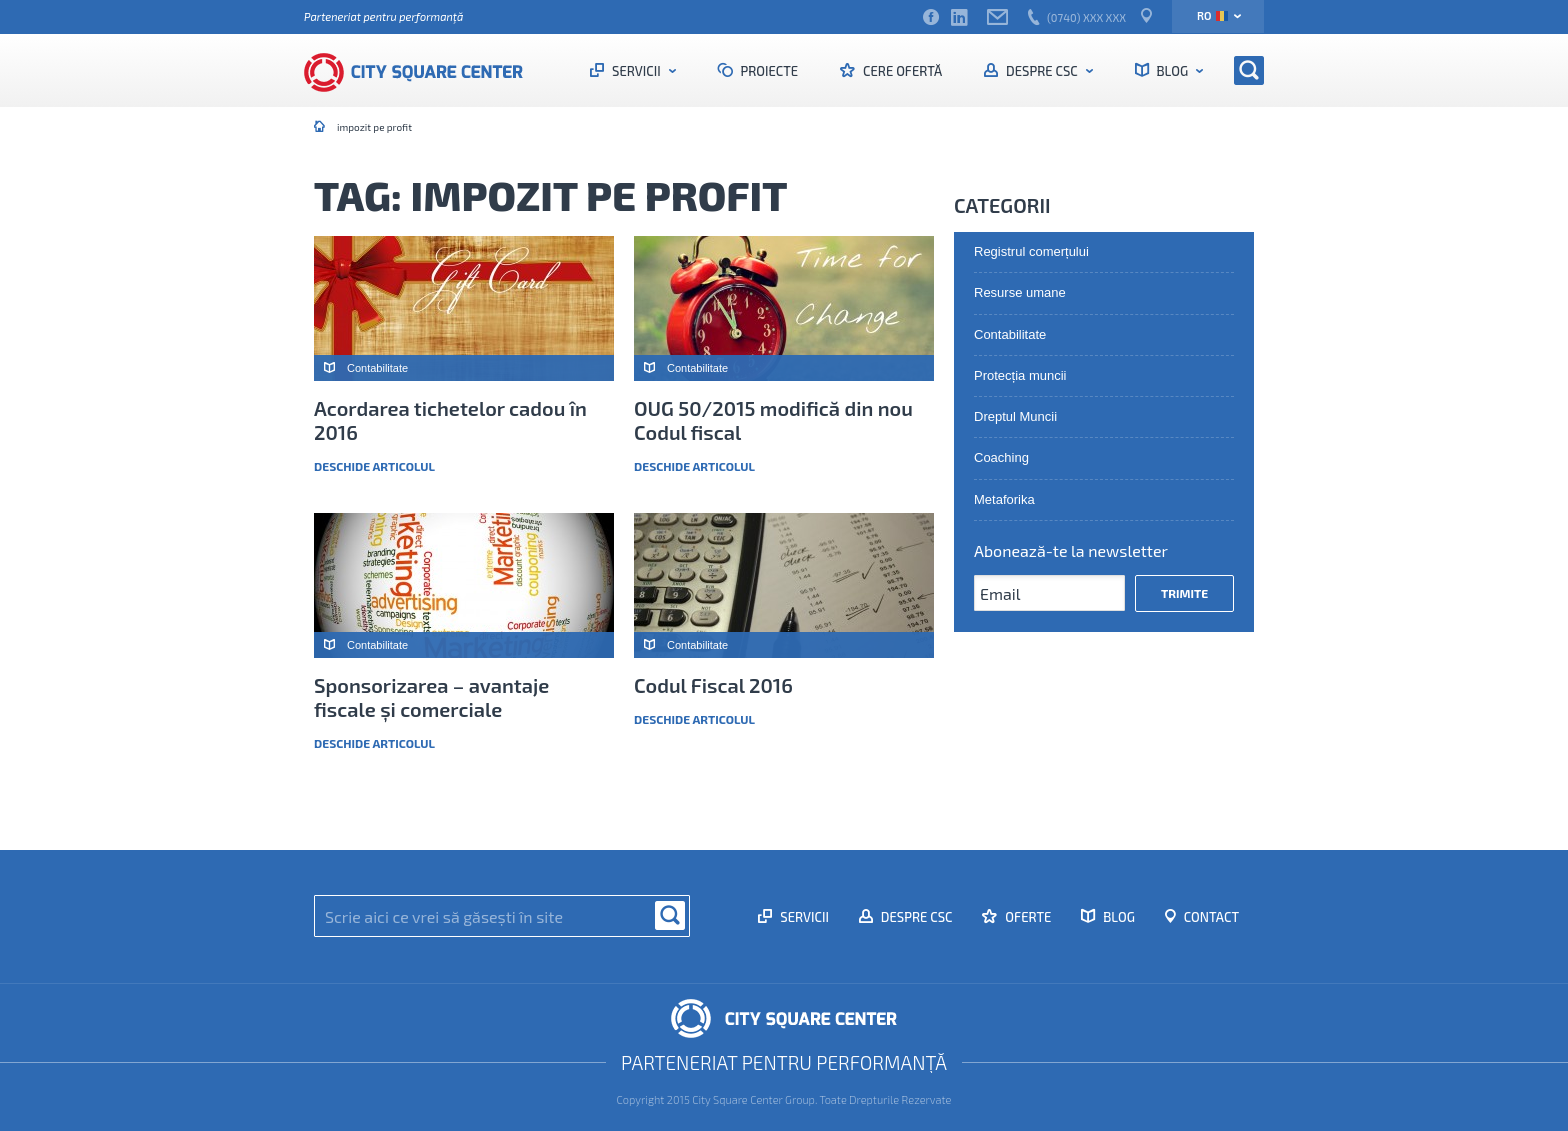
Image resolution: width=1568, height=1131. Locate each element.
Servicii (636, 71)
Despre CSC (1041, 71)
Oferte (1026, 917)
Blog (1172, 71)
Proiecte (768, 71)
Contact (1210, 917)
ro (1212, 15)
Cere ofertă (901, 71)
